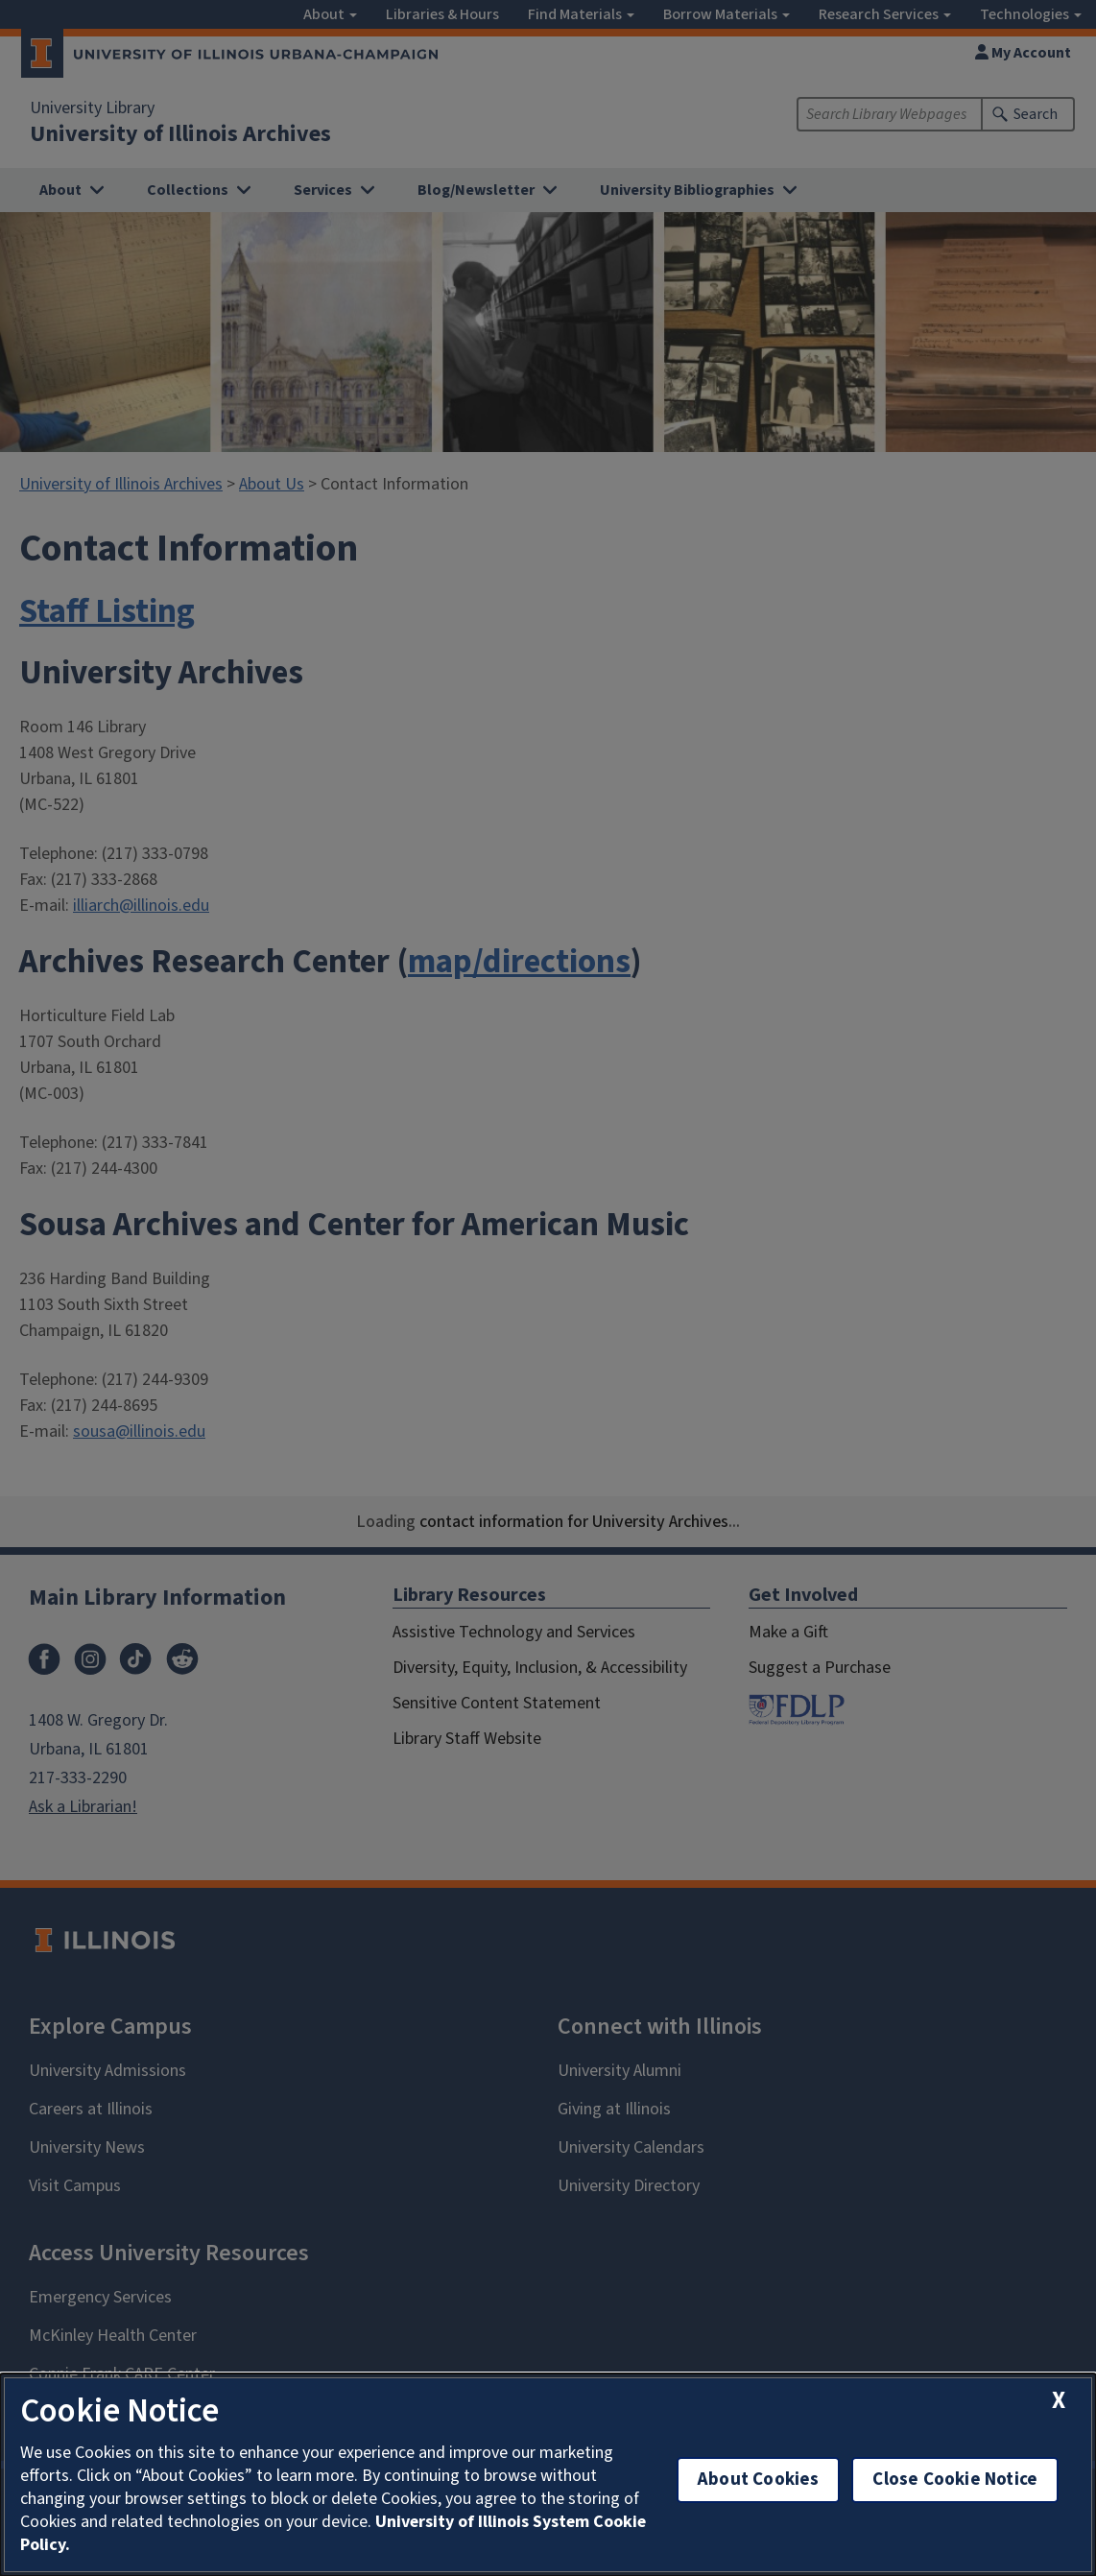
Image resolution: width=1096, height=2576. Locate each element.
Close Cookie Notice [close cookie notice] (954, 2480)
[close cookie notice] (1058, 2400)
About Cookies (758, 2480)
